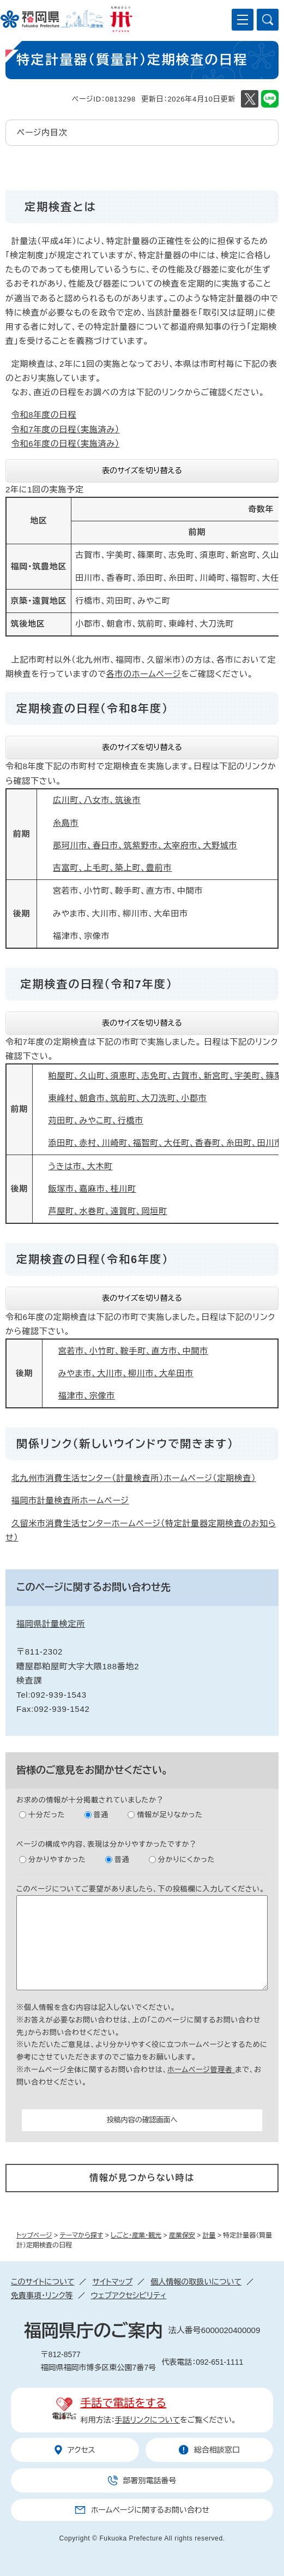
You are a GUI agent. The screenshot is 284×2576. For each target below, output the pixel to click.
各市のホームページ (143, 674)
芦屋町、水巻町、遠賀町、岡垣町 (108, 1211)
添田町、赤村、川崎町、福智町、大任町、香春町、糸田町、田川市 (166, 1142)
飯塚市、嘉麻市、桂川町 (92, 1188)
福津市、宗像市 (86, 1395)
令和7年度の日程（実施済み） (65, 429)
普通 (101, 1815)
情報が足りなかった (169, 1815)
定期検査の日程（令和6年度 (89, 1259)
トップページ (34, 2235)
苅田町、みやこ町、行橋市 (96, 1120)
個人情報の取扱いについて (195, 2281)
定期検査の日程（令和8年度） (92, 709)
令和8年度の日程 (43, 414)
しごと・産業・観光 (136, 2235)
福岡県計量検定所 (50, 1623)
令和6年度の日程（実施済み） (65, 443)
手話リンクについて (147, 2420)
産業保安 (182, 2235)
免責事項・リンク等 (42, 2295)
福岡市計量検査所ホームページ (70, 1500)
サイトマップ (112, 2281)
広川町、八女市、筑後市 (97, 800)
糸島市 (65, 823)
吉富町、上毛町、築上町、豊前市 (112, 867)
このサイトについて (42, 2281)
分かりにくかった (186, 1859)
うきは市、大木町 (81, 1166)
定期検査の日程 (63, 984)
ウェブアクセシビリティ (129, 2295)
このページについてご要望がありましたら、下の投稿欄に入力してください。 (140, 1889)
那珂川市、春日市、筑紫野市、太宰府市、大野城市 (145, 845)
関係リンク (44, 1444)
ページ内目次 (42, 132)
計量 (209, 2235)
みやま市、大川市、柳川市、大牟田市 (126, 1373)
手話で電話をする (123, 2403)
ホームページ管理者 (201, 2070)
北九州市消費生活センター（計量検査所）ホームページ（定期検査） (133, 1478)
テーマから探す (81, 2235)
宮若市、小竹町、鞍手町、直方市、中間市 (133, 1350)
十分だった (46, 1815)
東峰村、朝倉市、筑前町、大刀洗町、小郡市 (128, 1098)
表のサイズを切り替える (142, 470)
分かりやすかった (57, 1859)
